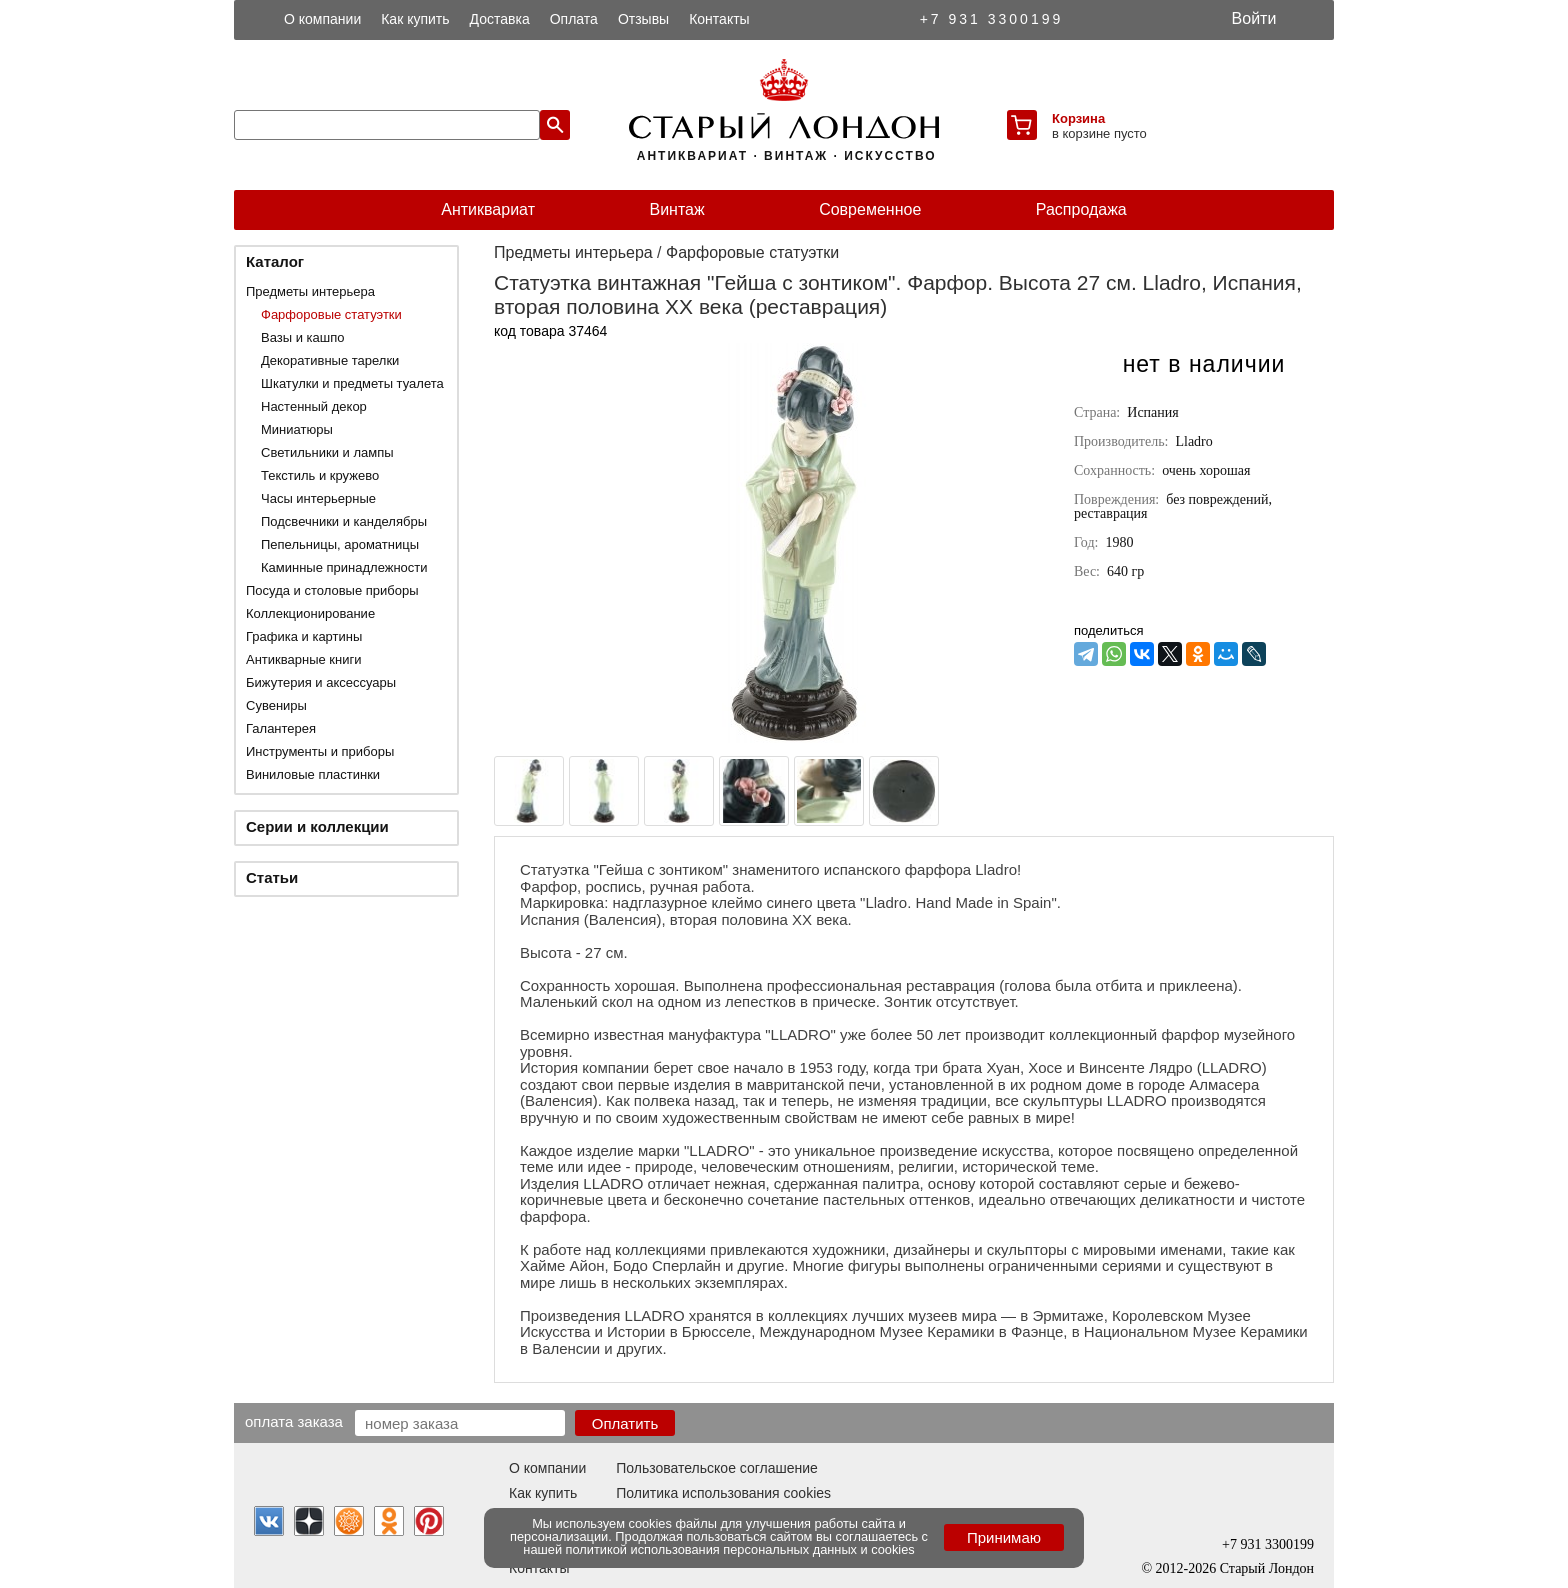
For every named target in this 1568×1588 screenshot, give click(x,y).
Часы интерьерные (318, 498)
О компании (322, 19)
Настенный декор (314, 406)
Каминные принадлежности (344, 567)
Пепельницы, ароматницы (340, 544)
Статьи (272, 877)
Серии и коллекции (317, 826)
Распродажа (1081, 209)
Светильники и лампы (327, 452)
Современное (870, 209)
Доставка (500, 19)
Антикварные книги (303, 659)
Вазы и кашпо (302, 337)
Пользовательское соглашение (717, 1468)
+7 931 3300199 (992, 19)
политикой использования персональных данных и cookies (740, 1549)
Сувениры (276, 705)
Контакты (719, 19)
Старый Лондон (1267, 1568)
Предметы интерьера (310, 291)
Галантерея (281, 728)
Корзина (1078, 118)
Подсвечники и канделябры (344, 521)
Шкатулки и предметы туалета (352, 383)
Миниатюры (297, 429)
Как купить (415, 19)
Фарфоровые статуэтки (331, 314)
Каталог (275, 261)
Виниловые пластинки (313, 774)
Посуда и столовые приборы (332, 590)
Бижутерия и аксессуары (321, 682)
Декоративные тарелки (330, 360)
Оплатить (625, 1423)
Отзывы (643, 19)
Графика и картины (304, 636)
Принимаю (1004, 1537)
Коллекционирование (310, 613)
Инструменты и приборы (320, 751)
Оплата (574, 19)
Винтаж (676, 209)
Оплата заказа (294, 1421)
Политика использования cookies (723, 1493)
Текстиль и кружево (320, 475)
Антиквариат (488, 209)
